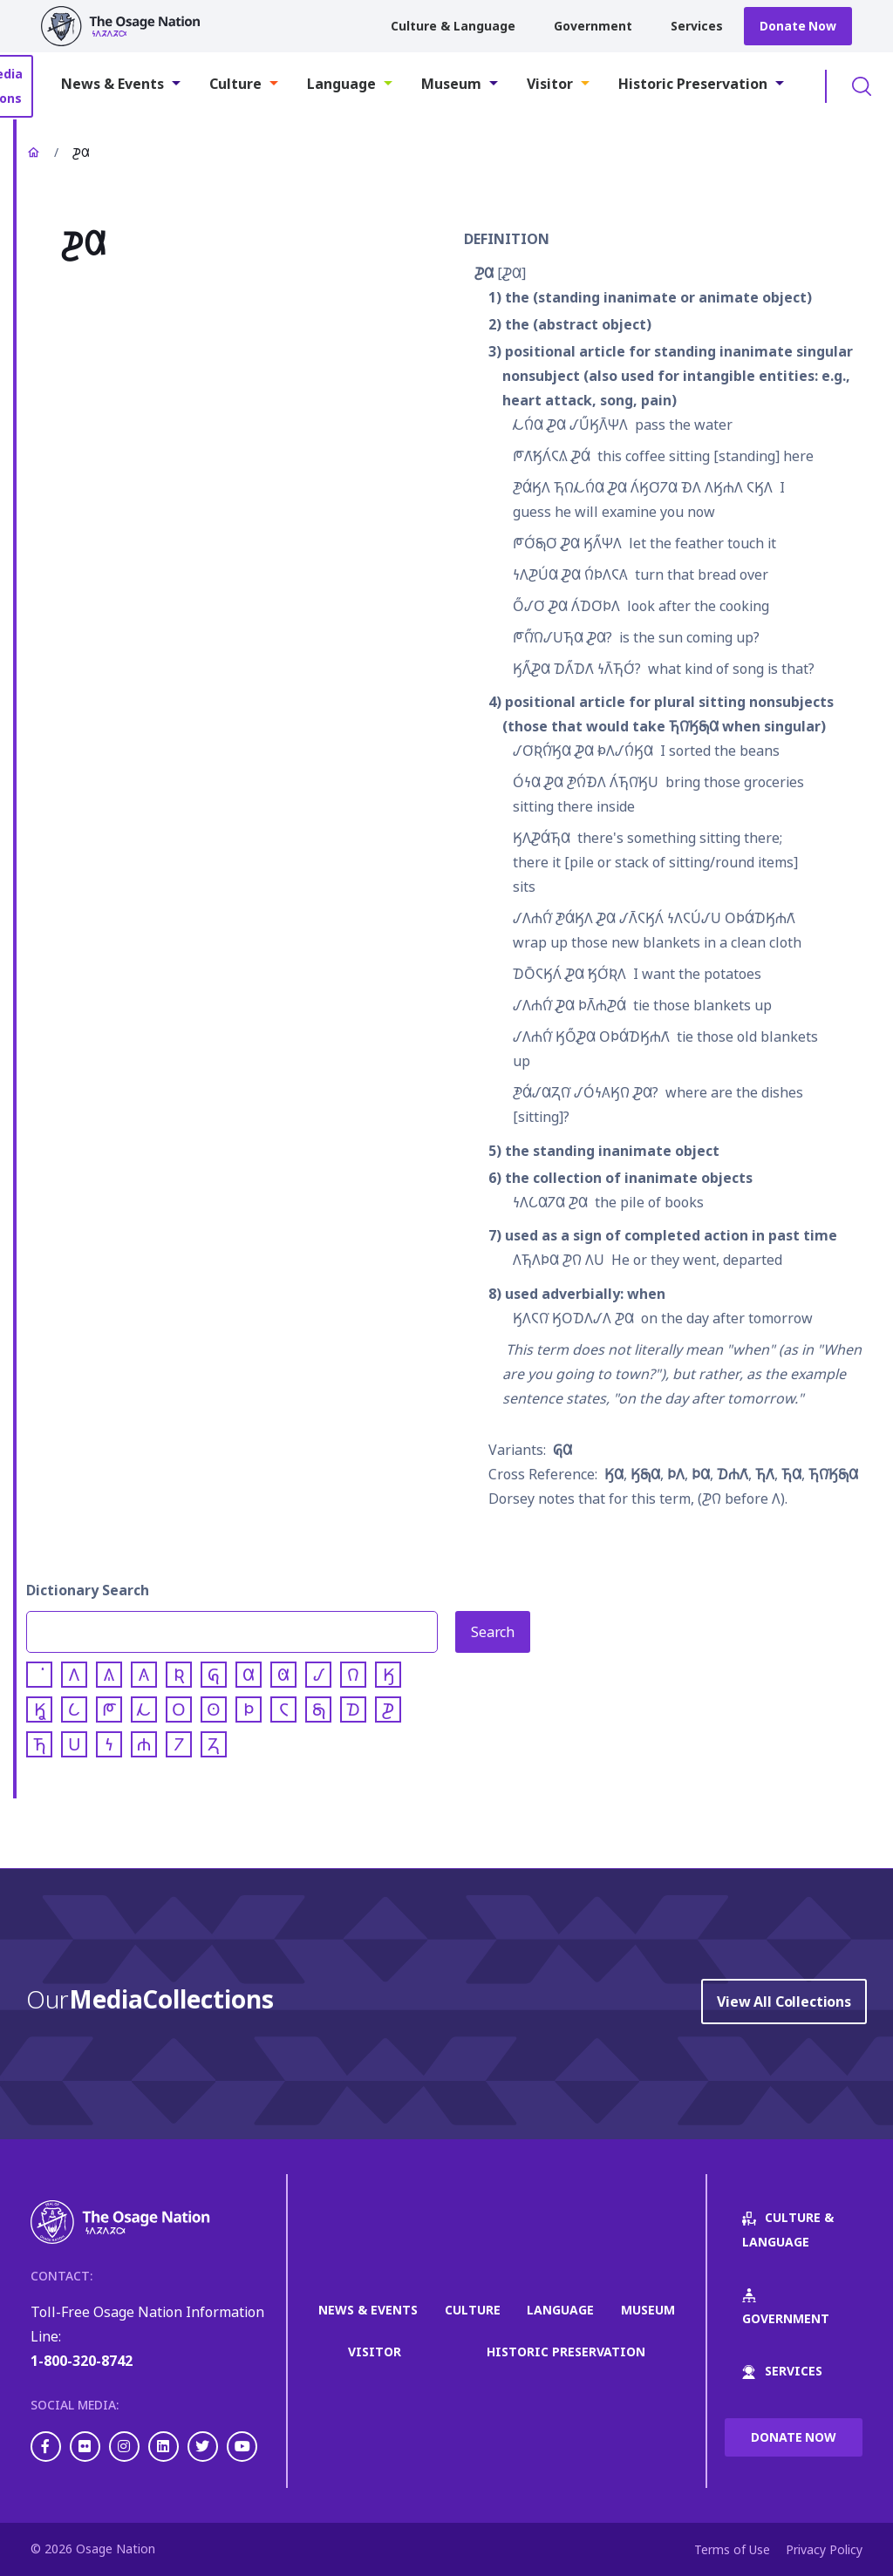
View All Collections (784, 2001)
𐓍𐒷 (791, 1474)
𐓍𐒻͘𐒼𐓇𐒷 (833, 1474)
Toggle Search (862, 86)
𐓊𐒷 (484, 272)
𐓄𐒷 (701, 1474)
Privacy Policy (824, 2549)
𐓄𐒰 (676, 1474)
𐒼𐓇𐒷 (645, 1474)
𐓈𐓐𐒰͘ (732, 1474)
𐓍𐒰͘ (764, 1474)
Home (33, 152)
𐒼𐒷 (614, 1474)
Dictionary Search (87, 1590)
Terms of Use (732, 2549)
